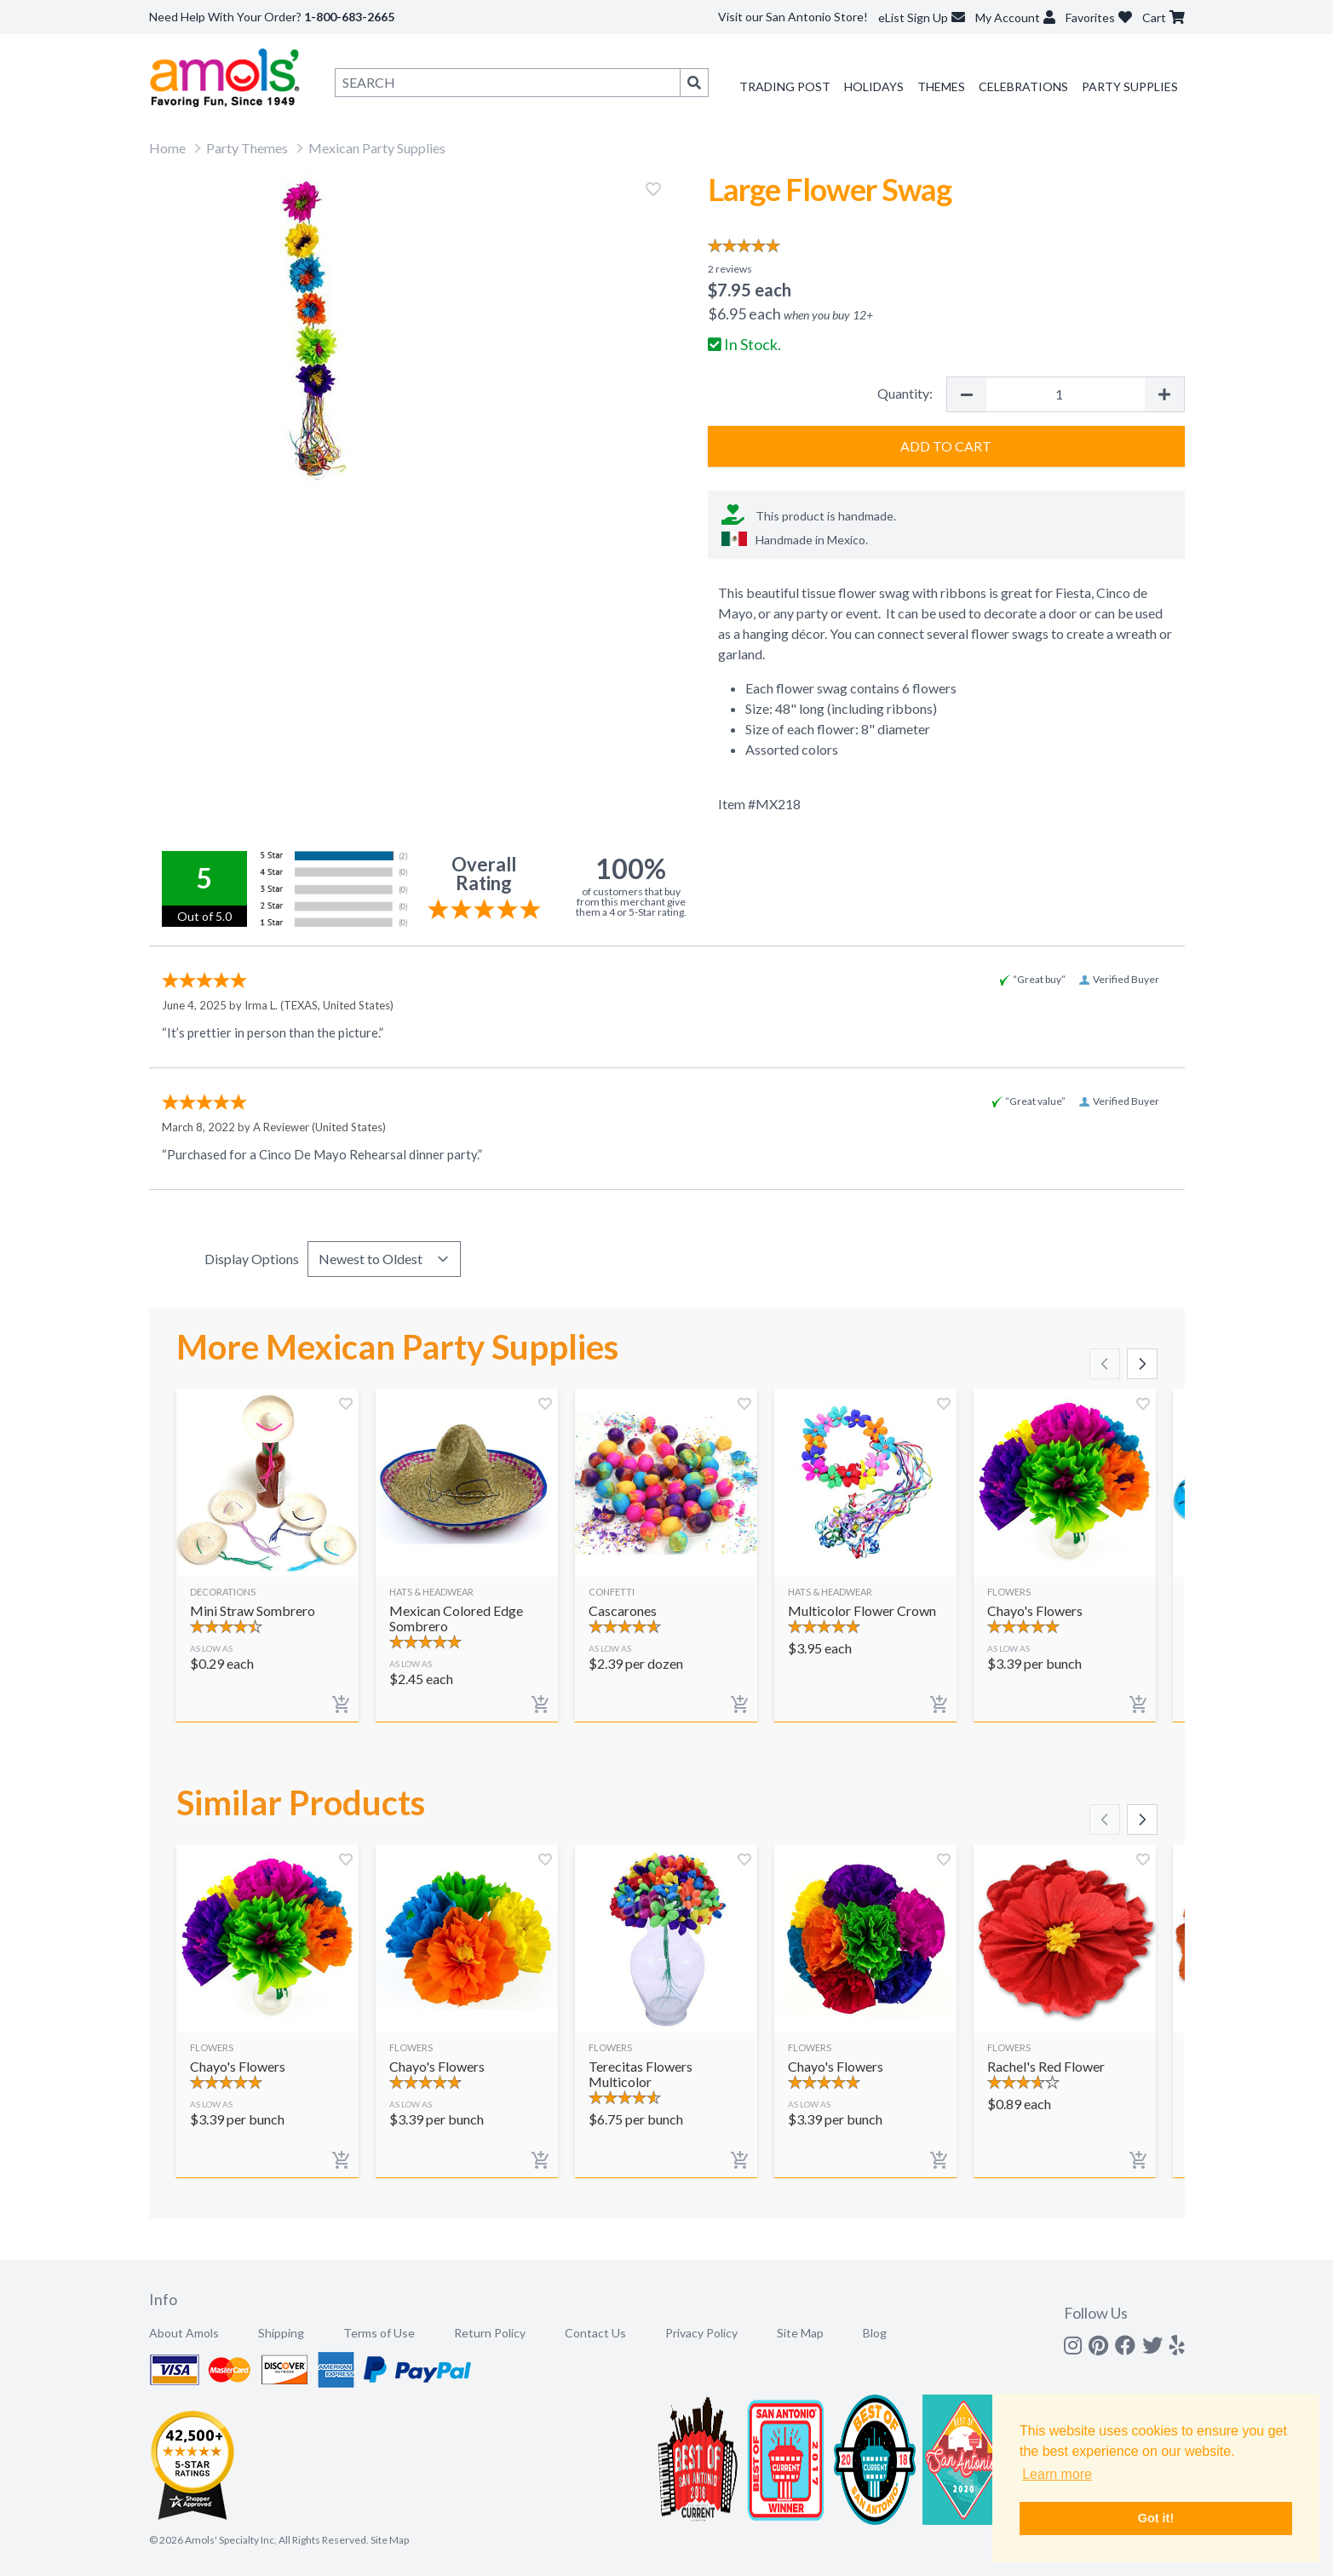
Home (167, 148)
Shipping (281, 2333)
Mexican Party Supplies (376, 148)
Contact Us (595, 2333)
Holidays (874, 86)
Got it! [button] (1156, 2518)
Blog (875, 2333)
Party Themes (247, 148)
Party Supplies (1130, 86)
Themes (941, 86)
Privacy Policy (701, 2333)
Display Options (251, 1259)
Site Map (800, 2333)
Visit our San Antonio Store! (793, 16)
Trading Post (784, 86)
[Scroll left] (1104, 1363)
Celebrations (1023, 86)
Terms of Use (379, 2333)
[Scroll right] (1142, 1363)
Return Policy (490, 2333)
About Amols (184, 2333)
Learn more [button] (1057, 2474)
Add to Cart (945, 446)
